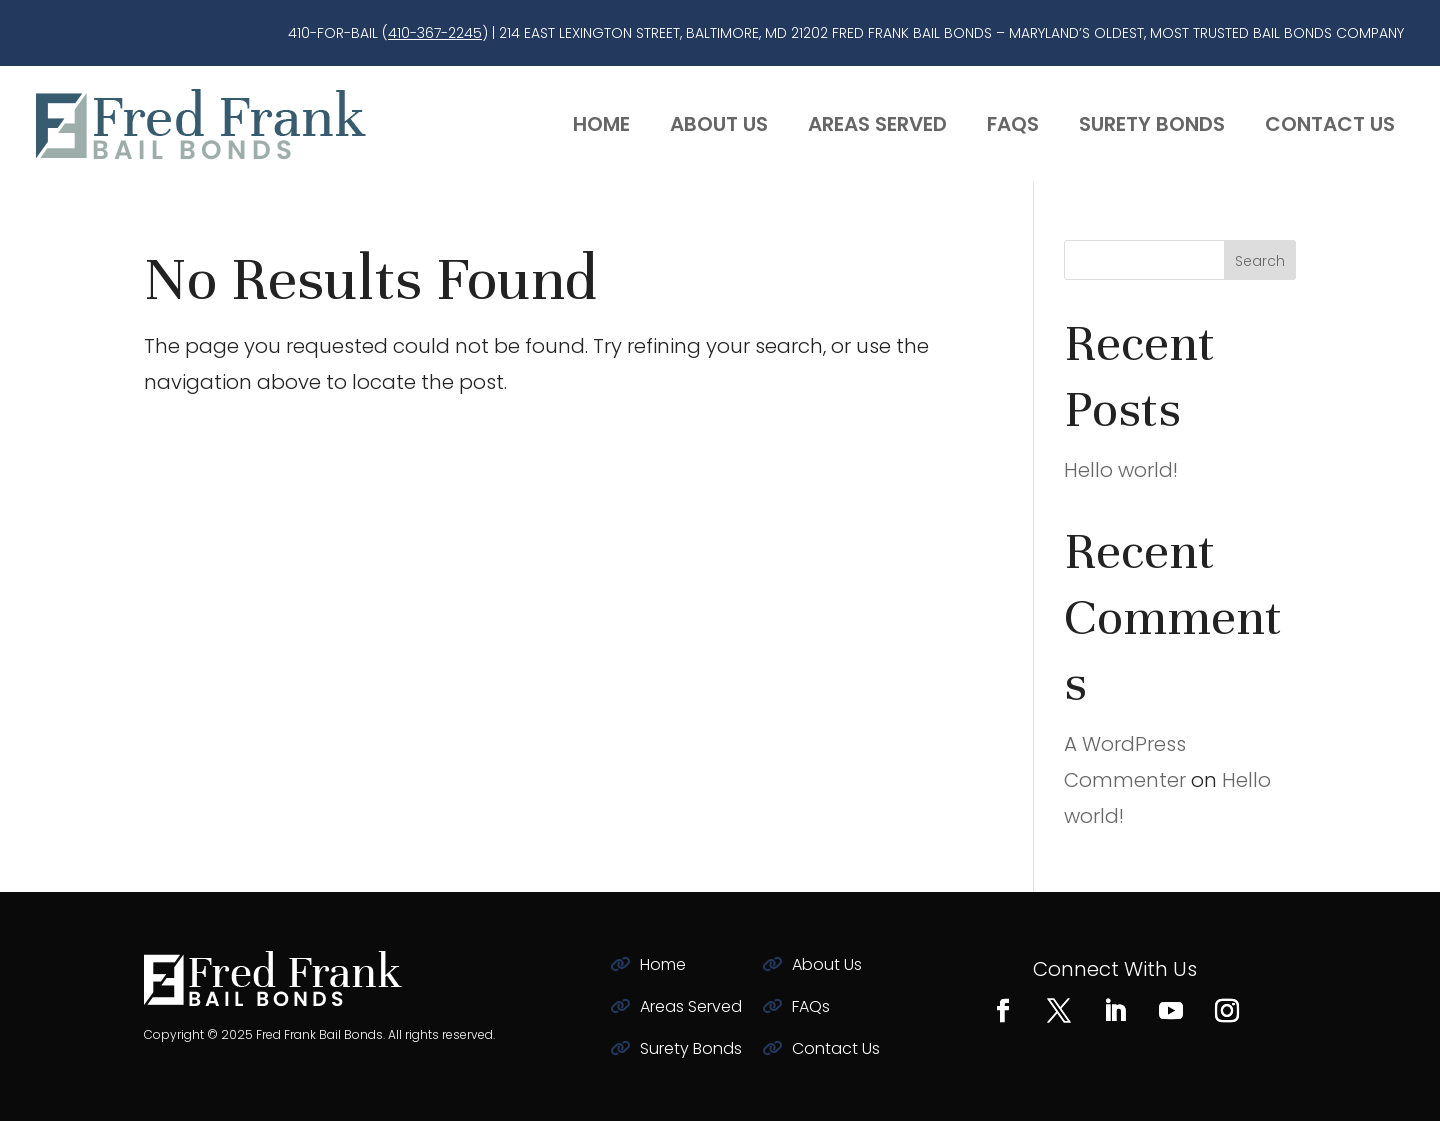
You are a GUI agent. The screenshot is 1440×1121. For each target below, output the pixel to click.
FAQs (1013, 124)
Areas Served (877, 124)
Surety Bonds (1152, 124)
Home (601, 124)
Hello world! (1121, 470)
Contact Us (1330, 124)
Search (1260, 261)
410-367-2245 (435, 33)
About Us (719, 124)
